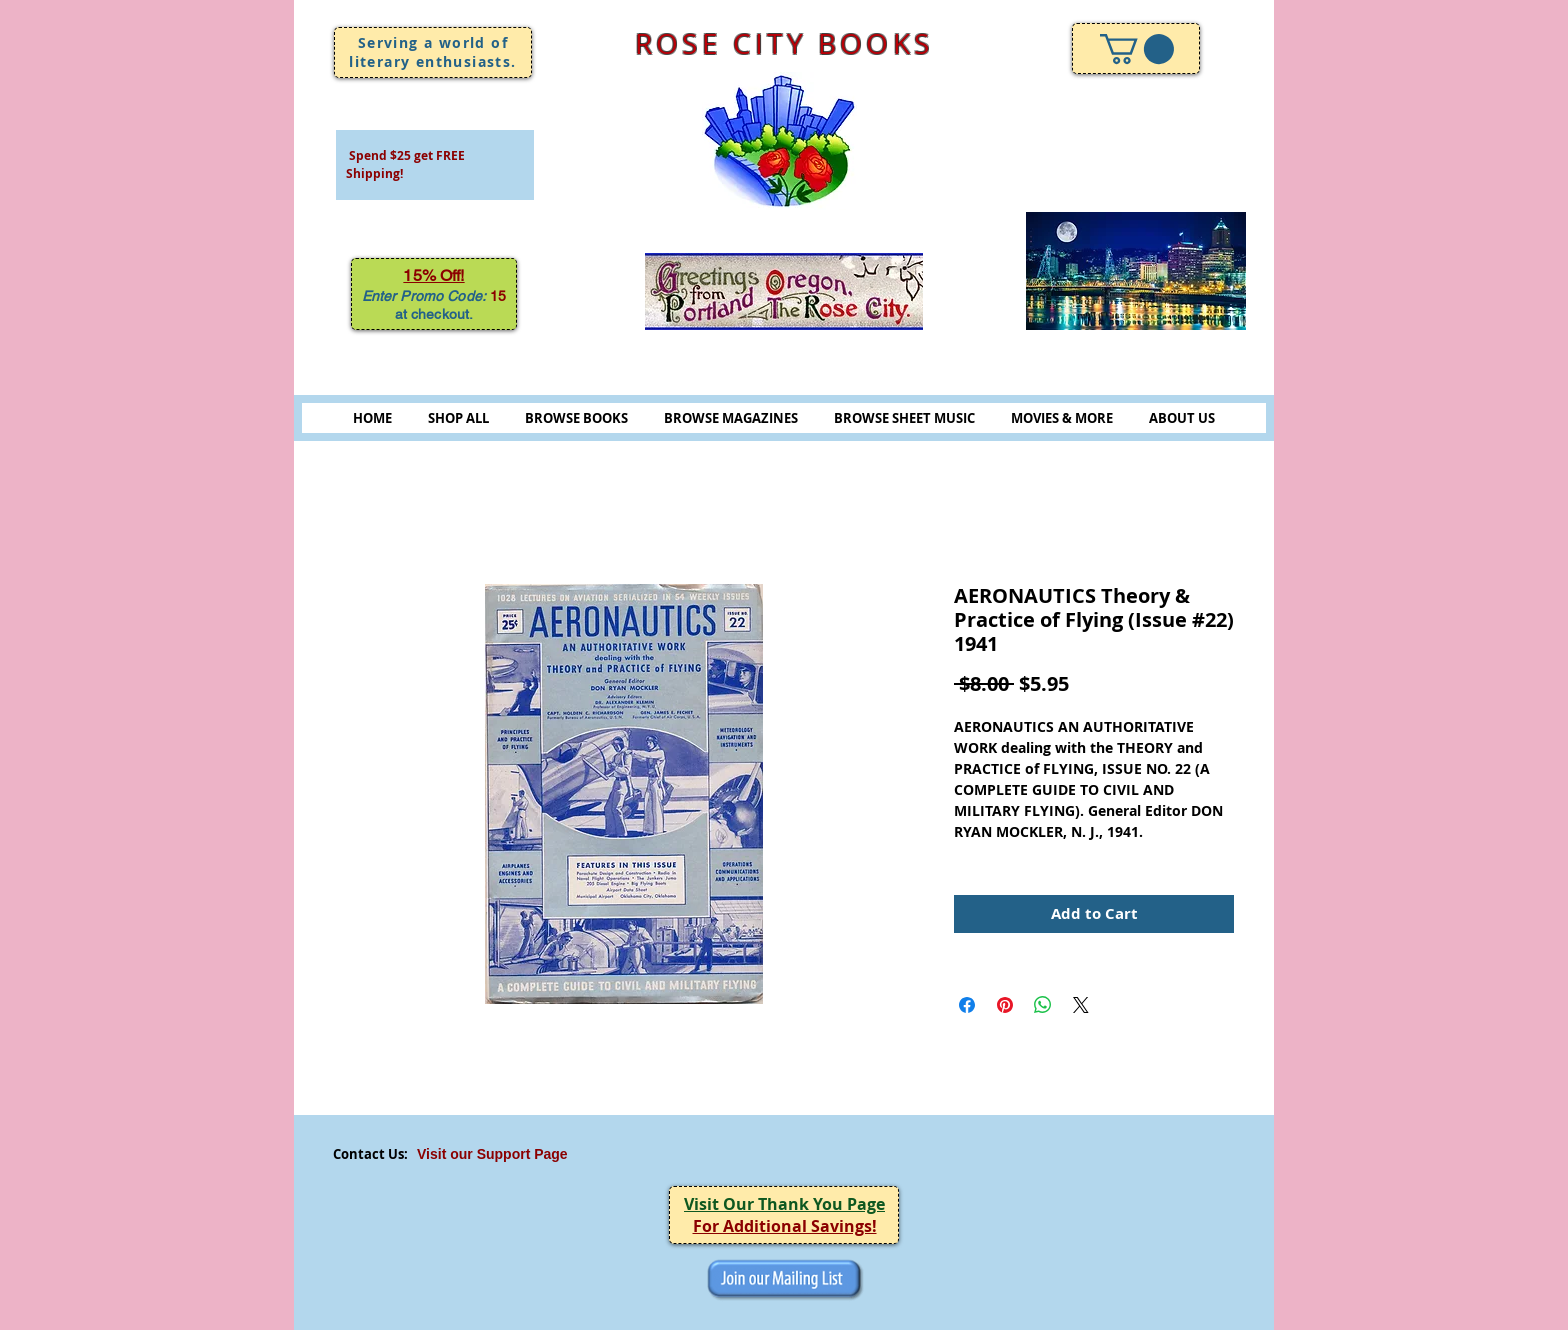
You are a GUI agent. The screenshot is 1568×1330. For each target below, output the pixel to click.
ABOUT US (1182, 418)
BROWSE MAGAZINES (731, 418)
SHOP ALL (458, 418)
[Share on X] (1081, 1005)
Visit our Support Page (492, 1154)
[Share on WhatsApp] (1043, 1005)
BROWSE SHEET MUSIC (904, 418)
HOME (372, 418)
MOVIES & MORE (1062, 418)
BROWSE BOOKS (576, 418)
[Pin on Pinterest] (1005, 1005)
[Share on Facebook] (967, 1005)
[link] (1137, 49)
